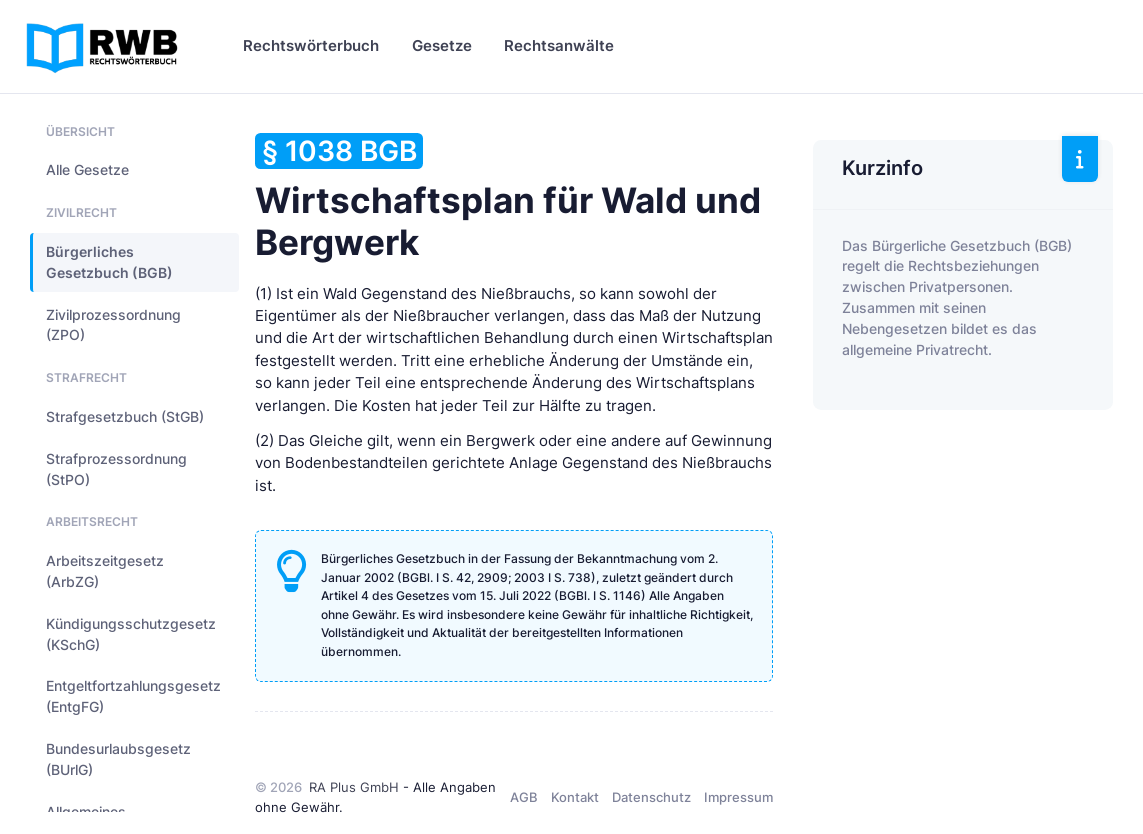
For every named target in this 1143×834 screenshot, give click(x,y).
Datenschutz (651, 797)
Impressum (738, 797)
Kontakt (575, 797)
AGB (524, 797)
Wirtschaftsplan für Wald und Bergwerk (508, 198)
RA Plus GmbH (354, 787)
